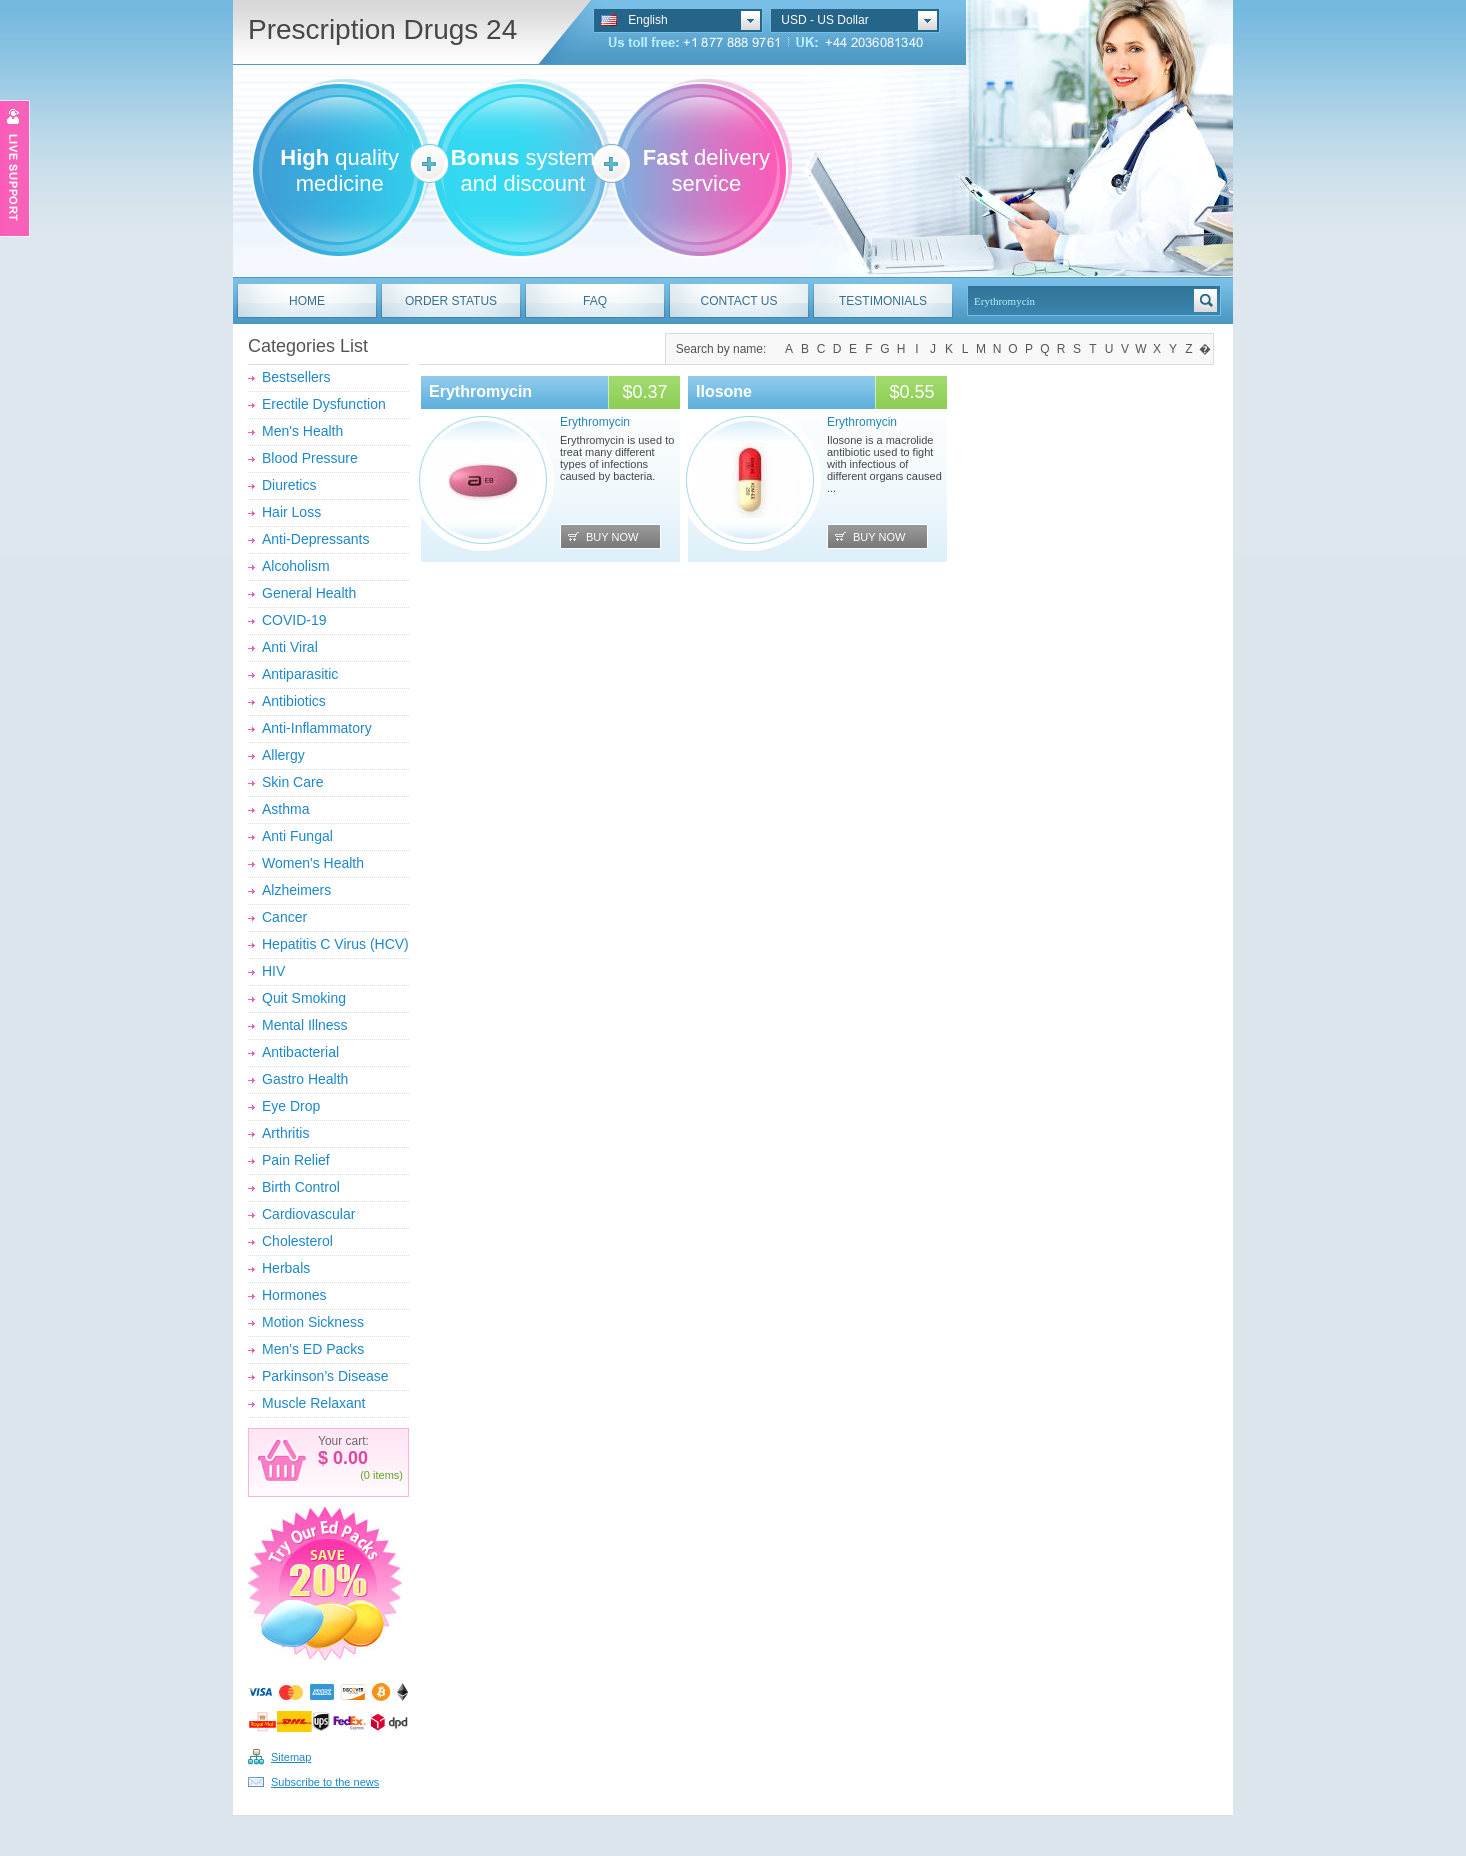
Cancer (284, 917)
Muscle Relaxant (314, 1403)
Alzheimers (296, 890)
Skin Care (292, 782)
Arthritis (285, 1133)
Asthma (285, 809)
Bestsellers (296, 377)
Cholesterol (297, 1241)
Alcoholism (296, 566)
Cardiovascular (308, 1214)
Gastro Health (305, 1079)
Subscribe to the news (325, 1782)
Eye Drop (291, 1106)
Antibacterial (300, 1052)
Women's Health (313, 863)
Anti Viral (290, 647)
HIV (273, 971)
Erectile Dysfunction (324, 404)
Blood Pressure (310, 458)
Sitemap (291, 1757)
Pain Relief (296, 1160)
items (386, 1475)
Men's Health (302, 431)
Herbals (286, 1268)
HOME (307, 301)
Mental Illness (305, 1025)
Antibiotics (294, 701)
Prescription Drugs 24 (382, 29)
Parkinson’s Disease (325, 1376)
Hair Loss (291, 512)
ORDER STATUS (451, 301)
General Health (309, 593)
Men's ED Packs (313, 1349)
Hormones (294, 1295)
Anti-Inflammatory (317, 728)
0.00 (348, 1458)
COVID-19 (294, 620)
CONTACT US (739, 301)
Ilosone (724, 391)
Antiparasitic (300, 674)
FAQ (595, 301)
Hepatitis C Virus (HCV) (335, 944)
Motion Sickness (313, 1322)
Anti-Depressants (315, 539)
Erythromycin (480, 391)
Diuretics (289, 485)
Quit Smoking (304, 998)
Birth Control (301, 1187)
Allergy (283, 755)
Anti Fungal (297, 836)
